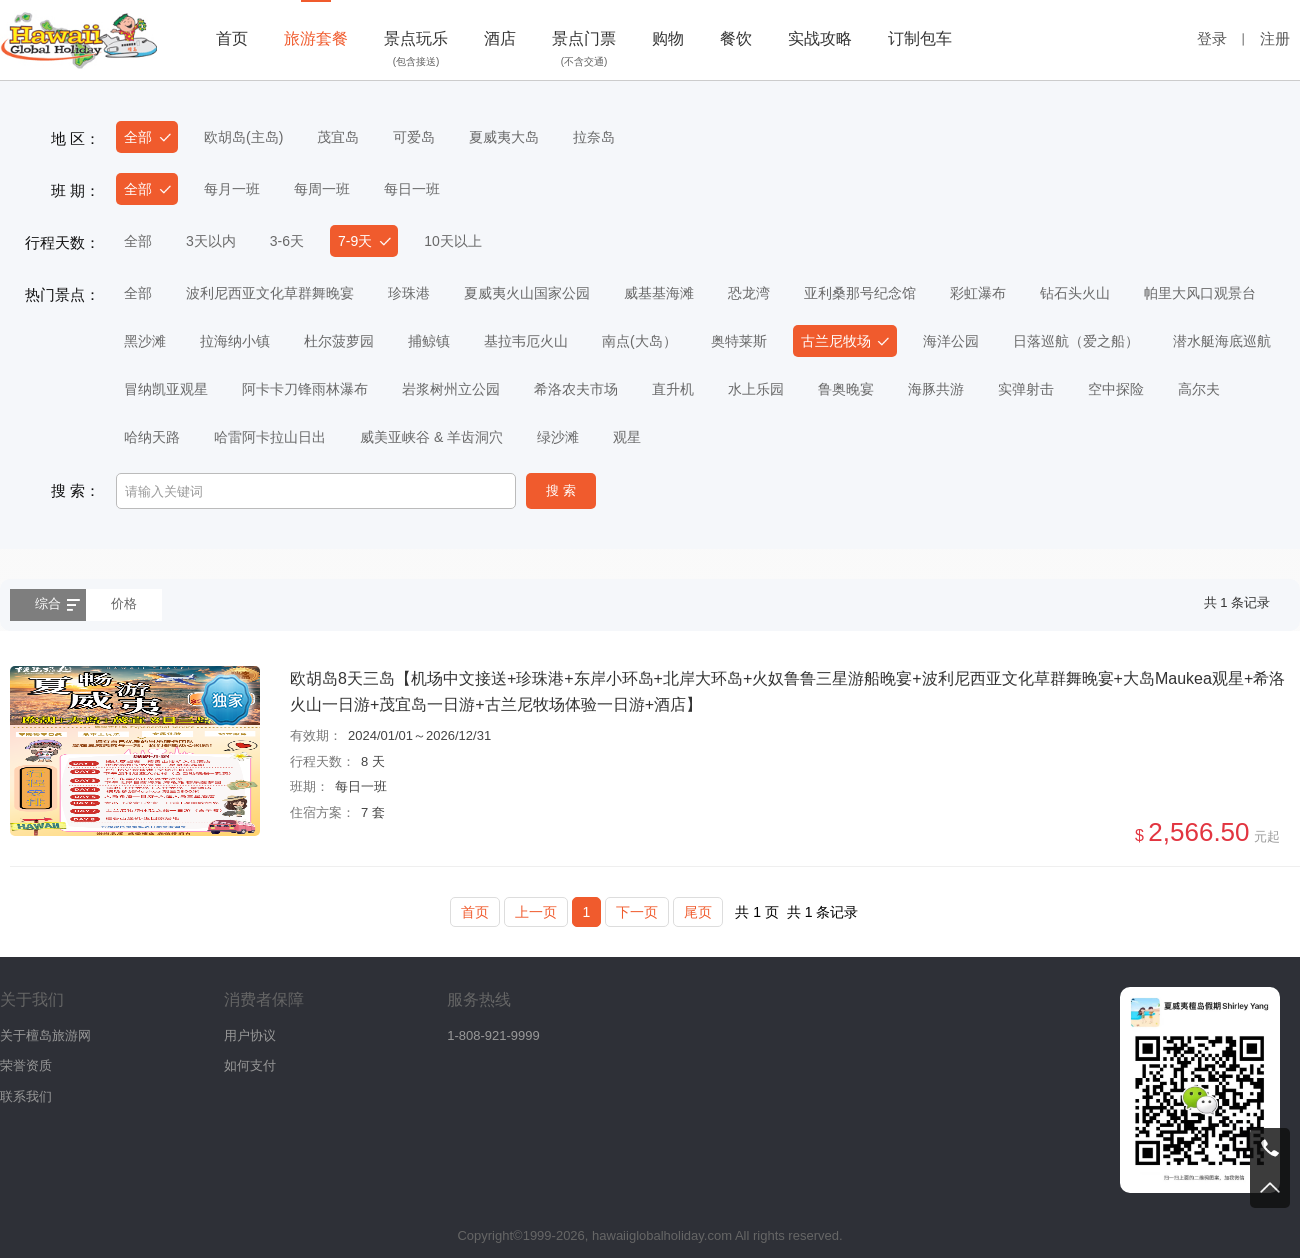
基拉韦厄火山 (526, 341)
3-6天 (287, 241)
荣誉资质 (26, 1065)
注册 (1275, 38)
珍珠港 (409, 293)
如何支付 (250, 1065)
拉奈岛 (594, 137)
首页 (232, 38)
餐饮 (736, 38)
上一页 (536, 912)
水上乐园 (756, 389)
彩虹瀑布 (978, 293)
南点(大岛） (639, 341)
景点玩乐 (416, 51)
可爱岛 (414, 137)
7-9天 (355, 241)
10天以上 (453, 241)
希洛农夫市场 (576, 389)
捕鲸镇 (429, 341)
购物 (668, 38)
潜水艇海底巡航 (1222, 341)
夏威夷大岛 (504, 137)
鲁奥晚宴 (846, 389)
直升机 (673, 389)
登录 (1212, 38)
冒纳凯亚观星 (166, 389)
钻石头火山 (1075, 293)
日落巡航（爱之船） (1076, 341)
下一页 (637, 912)
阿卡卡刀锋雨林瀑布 (305, 389)
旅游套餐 (316, 38)
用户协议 (250, 1035)
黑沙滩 (145, 341)
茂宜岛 (338, 137)
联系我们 (26, 1096)
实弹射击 (1026, 389)
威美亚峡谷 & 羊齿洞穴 (431, 437)
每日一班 (412, 189)
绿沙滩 (558, 437)
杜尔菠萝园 (339, 341)
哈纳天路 (152, 437)
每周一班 (322, 189)
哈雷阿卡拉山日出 (270, 437)
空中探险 (1116, 389)
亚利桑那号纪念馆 (860, 293)
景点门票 (584, 51)
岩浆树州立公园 (451, 389)
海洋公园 (951, 341)
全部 (138, 137)
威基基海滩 (659, 293)
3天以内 (211, 241)
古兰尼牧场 (836, 341)
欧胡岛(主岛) (243, 137)
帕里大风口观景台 (1200, 293)
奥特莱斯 (739, 341)
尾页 (698, 912)
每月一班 (232, 189)
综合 (48, 603)
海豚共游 (936, 389)
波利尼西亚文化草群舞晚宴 (270, 293)
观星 (627, 437)
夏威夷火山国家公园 (527, 293)
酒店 (500, 38)
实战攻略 (820, 38)
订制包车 (920, 38)
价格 (124, 603)
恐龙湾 (749, 293)
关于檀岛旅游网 (45, 1035)
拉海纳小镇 (235, 341)
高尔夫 (1199, 389)
